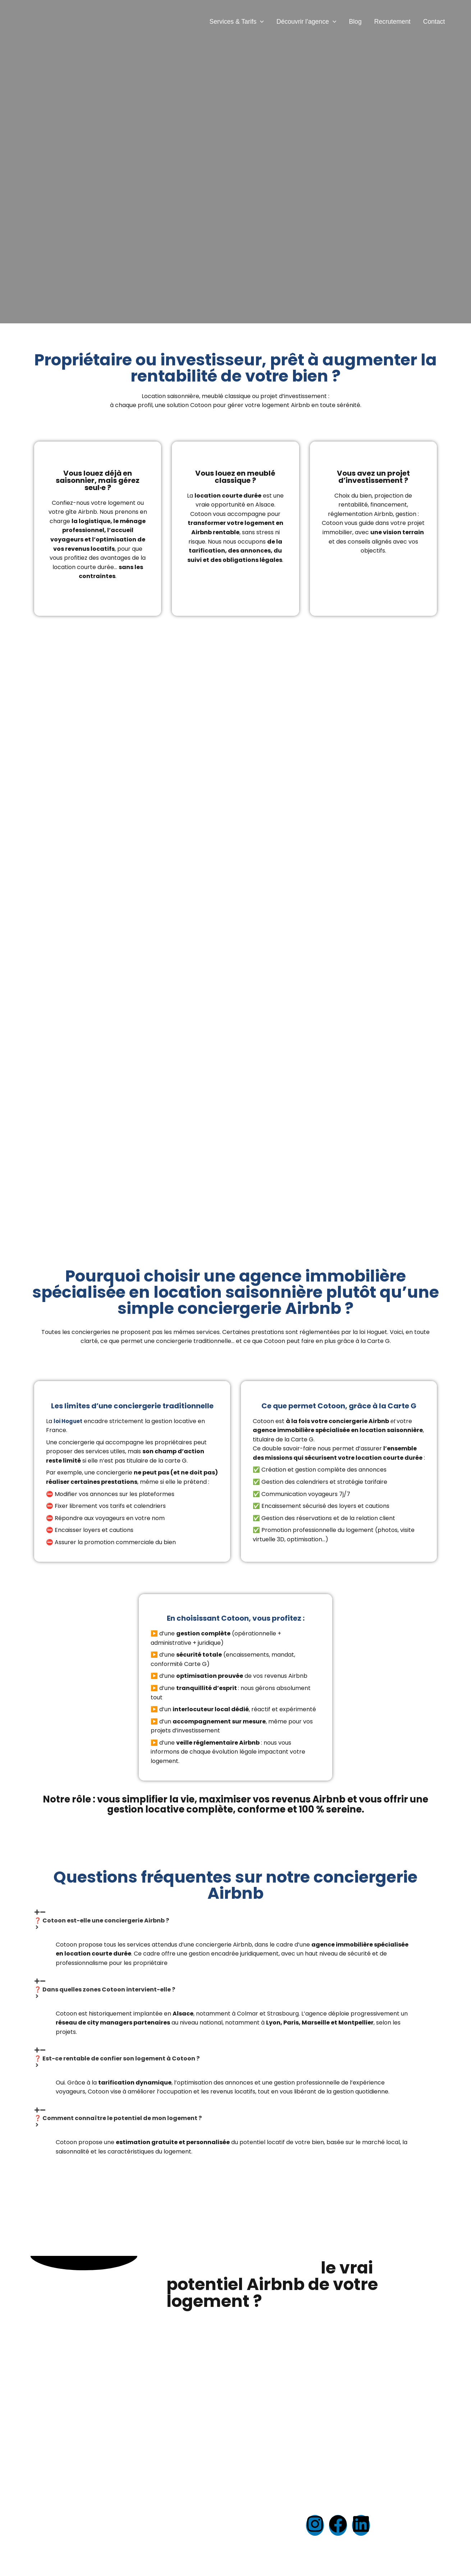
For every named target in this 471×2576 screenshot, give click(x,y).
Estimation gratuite (116, 2512)
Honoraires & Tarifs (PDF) (228, 2539)
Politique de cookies (219, 2530)
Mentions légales (215, 2512)
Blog (355, 21)
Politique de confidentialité (229, 2521)
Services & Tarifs (237, 21)
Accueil (202, 2503)
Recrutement (392, 21)
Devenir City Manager (120, 2530)
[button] (260, 21)
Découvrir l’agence (306, 21)
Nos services (106, 2503)
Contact (434, 21)
